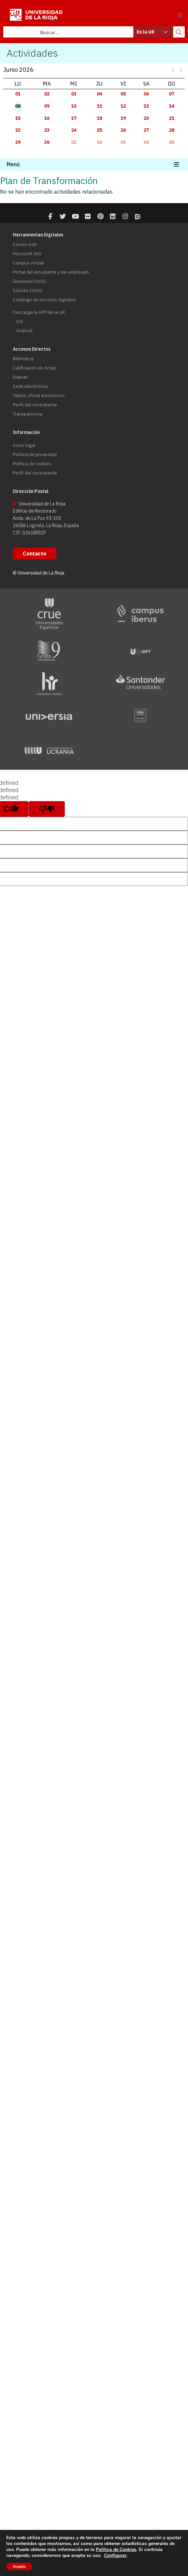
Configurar (115, 2555)
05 (123, 94)
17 (73, 118)
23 (46, 130)
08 (17, 106)
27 (146, 130)
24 (73, 130)
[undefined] (47, 809)
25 (99, 130)
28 (171, 130)
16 (46, 118)
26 (123, 130)
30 (46, 142)
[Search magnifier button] (179, 32)
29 (17, 142)
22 (17, 130)
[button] (180, 15)
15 (17, 118)
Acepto (19, 2566)
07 (171, 94)
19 (123, 118)
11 (99, 106)
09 (46, 106)
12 (123, 106)
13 (146, 106)
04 (99, 94)
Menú (13, 164)
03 (73, 94)
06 (146, 94)
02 (46, 94)
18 (99, 118)
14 (171, 106)
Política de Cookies (116, 2549)
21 (171, 118)
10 (73, 106)
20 (146, 118)
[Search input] (68, 32)
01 (17, 94)
